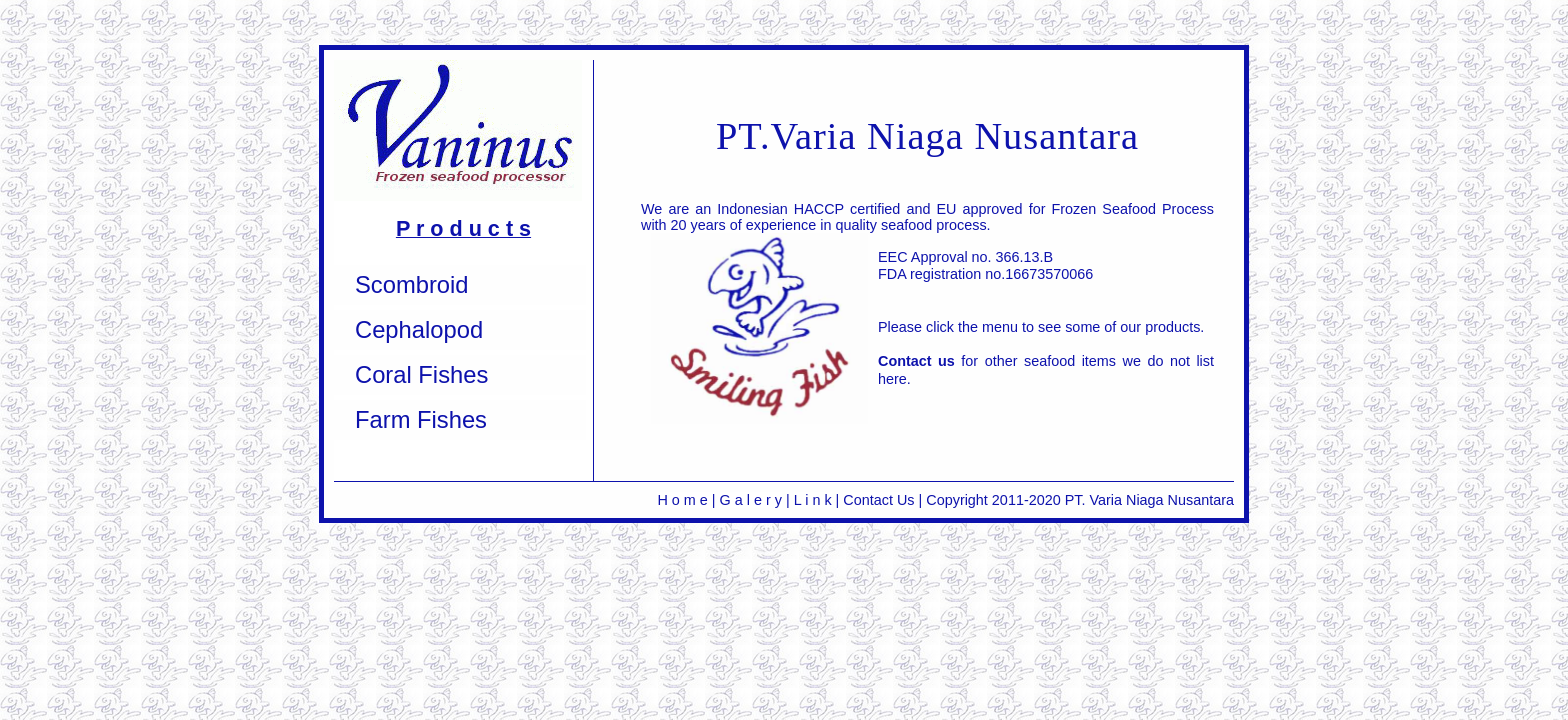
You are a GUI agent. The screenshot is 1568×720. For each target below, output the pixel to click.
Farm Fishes (421, 419)
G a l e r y (751, 500)
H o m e (684, 500)
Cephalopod (419, 329)
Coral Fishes (421, 374)
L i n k (813, 500)
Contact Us (878, 500)
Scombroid (412, 284)
